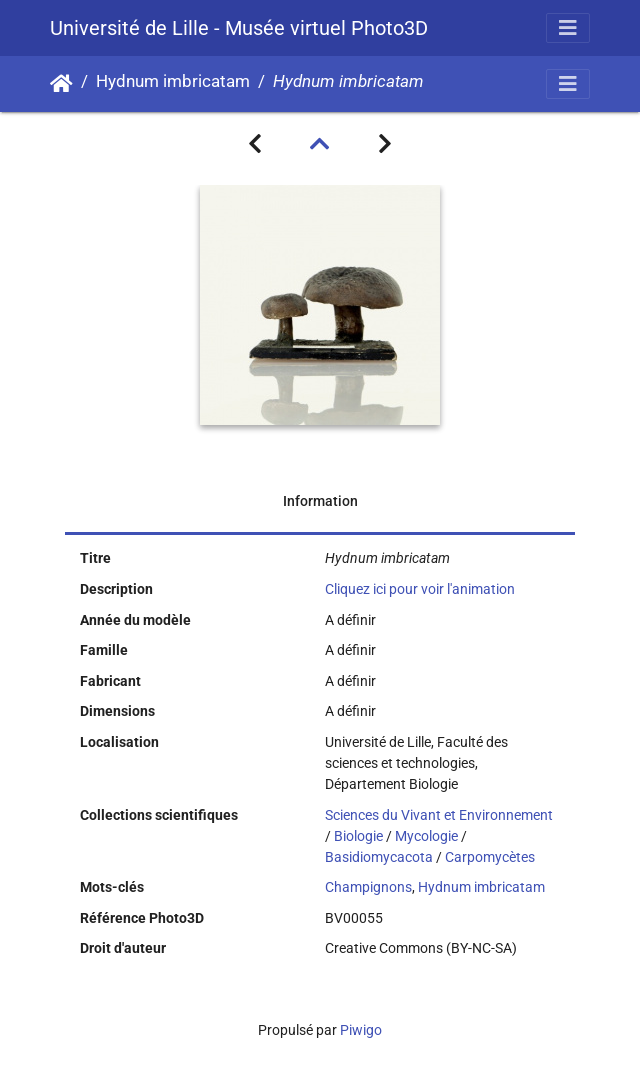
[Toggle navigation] (568, 28)
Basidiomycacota (379, 857)
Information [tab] (320, 501)
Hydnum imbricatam (173, 81)
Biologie (358, 836)
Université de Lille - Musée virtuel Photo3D (239, 28)
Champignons (368, 887)
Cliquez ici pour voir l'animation (420, 589)
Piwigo (361, 1030)
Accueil (61, 84)
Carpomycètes (490, 857)
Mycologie (426, 836)
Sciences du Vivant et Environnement (439, 815)
